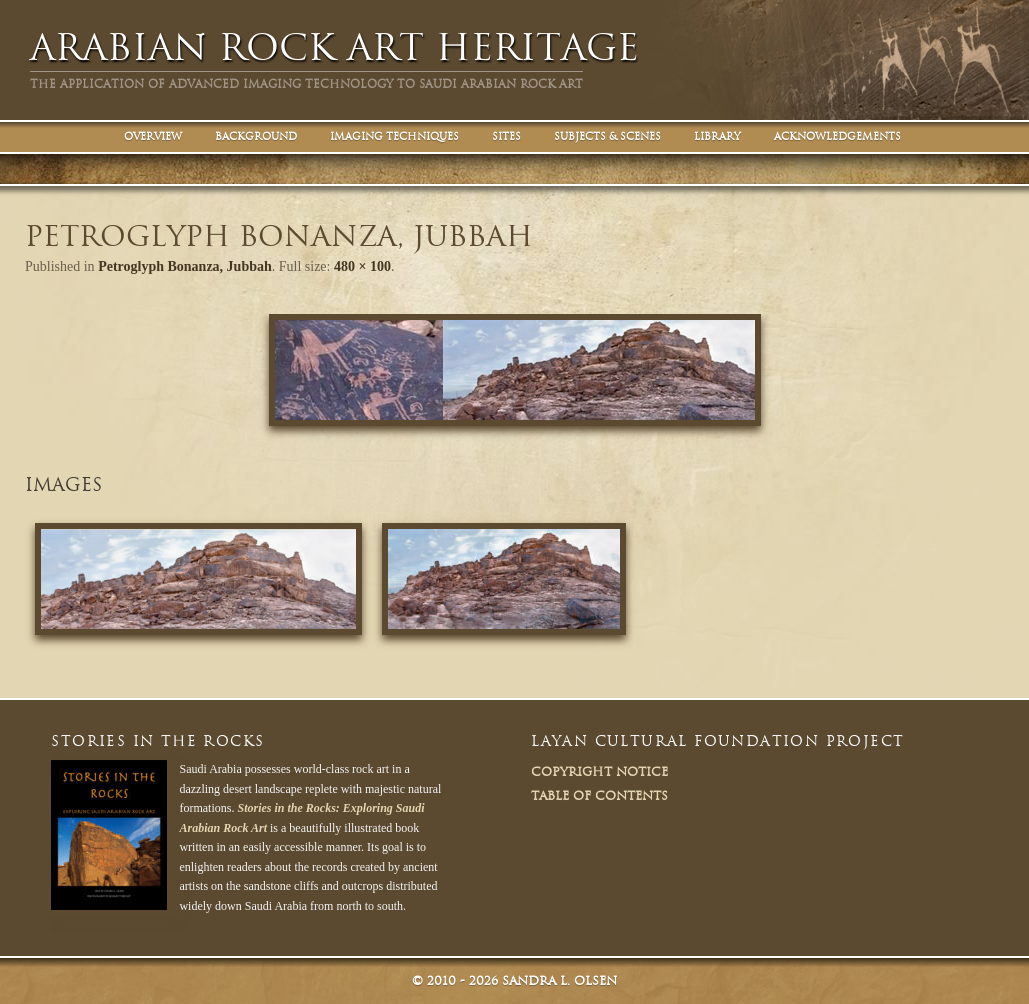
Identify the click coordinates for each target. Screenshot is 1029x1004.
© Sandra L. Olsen (514, 980)
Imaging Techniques (394, 136)
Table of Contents (599, 795)
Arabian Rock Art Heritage (334, 47)
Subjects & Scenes (607, 136)
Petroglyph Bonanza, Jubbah (185, 266)
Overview (153, 136)
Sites (506, 136)
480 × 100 (362, 266)
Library (717, 136)
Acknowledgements (837, 136)
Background (256, 136)
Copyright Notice (599, 771)
